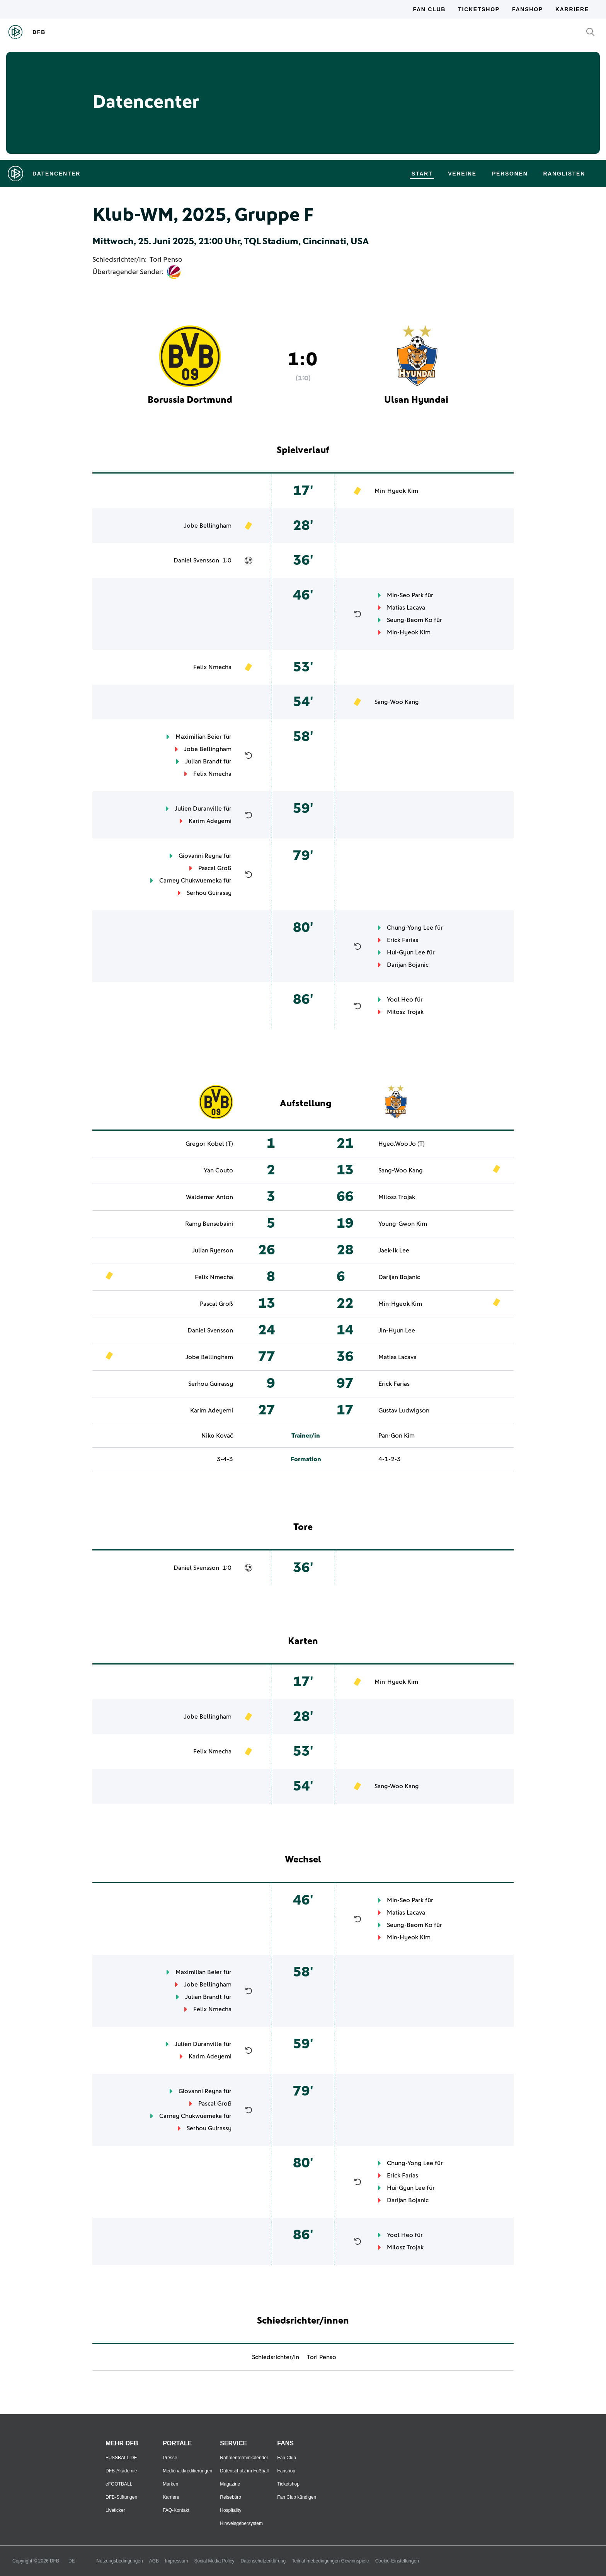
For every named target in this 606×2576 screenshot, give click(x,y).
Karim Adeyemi (210, 821)
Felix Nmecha (212, 667)
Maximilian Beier (198, 737)
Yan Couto (218, 1170)
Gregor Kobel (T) (209, 1144)
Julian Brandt (203, 761)
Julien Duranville (198, 809)
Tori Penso (166, 259)
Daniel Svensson (196, 560)
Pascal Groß (215, 868)
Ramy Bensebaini (209, 1224)
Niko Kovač (217, 1436)
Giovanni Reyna (200, 856)
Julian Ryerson (212, 1250)
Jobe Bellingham (208, 526)
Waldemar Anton (209, 1197)
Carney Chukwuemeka (190, 880)
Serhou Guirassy (209, 893)
